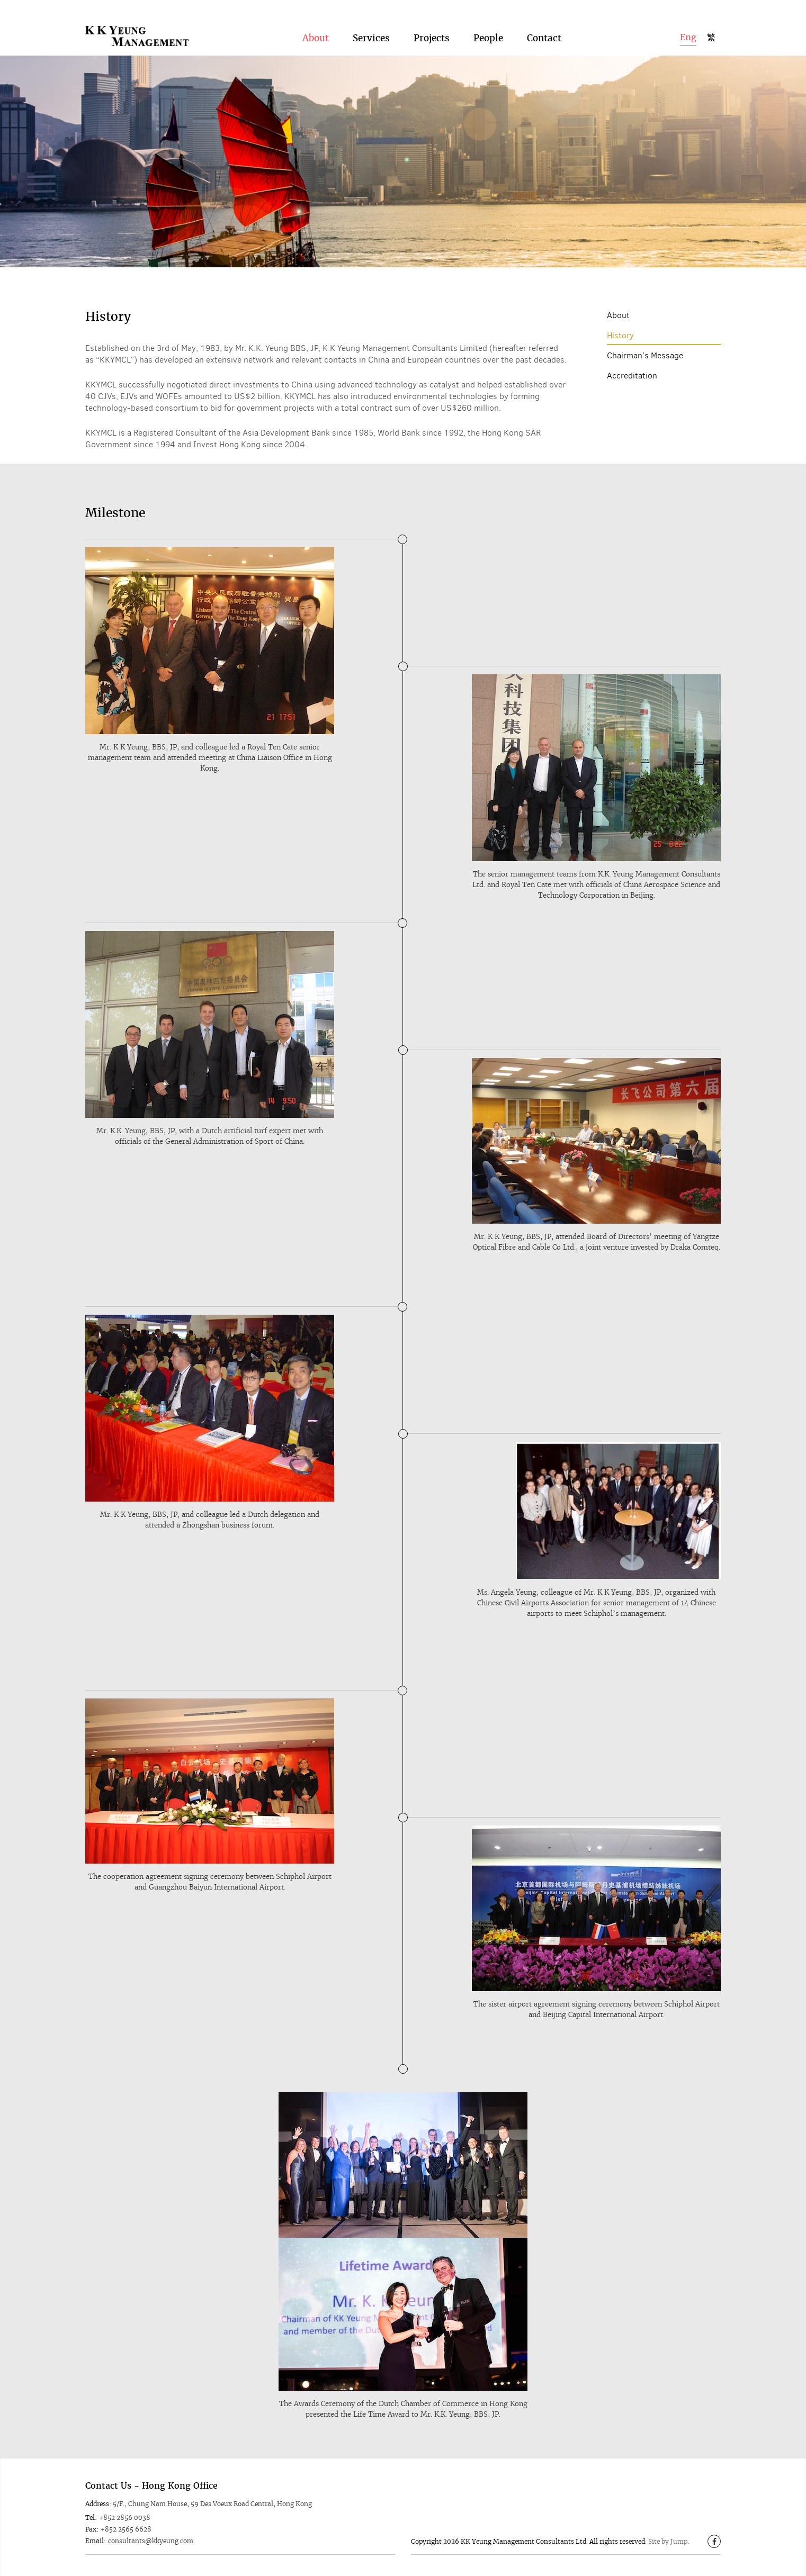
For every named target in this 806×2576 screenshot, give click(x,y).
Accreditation (632, 375)
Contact (544, 38)
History (620, 335)
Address (97, 2504)
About (315, 38)
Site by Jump (667, 2541)
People (488, 38)
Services (371, 38)
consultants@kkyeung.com (150, 2541)
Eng (688, 37)
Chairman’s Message (645, 355)
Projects (432, 38)
